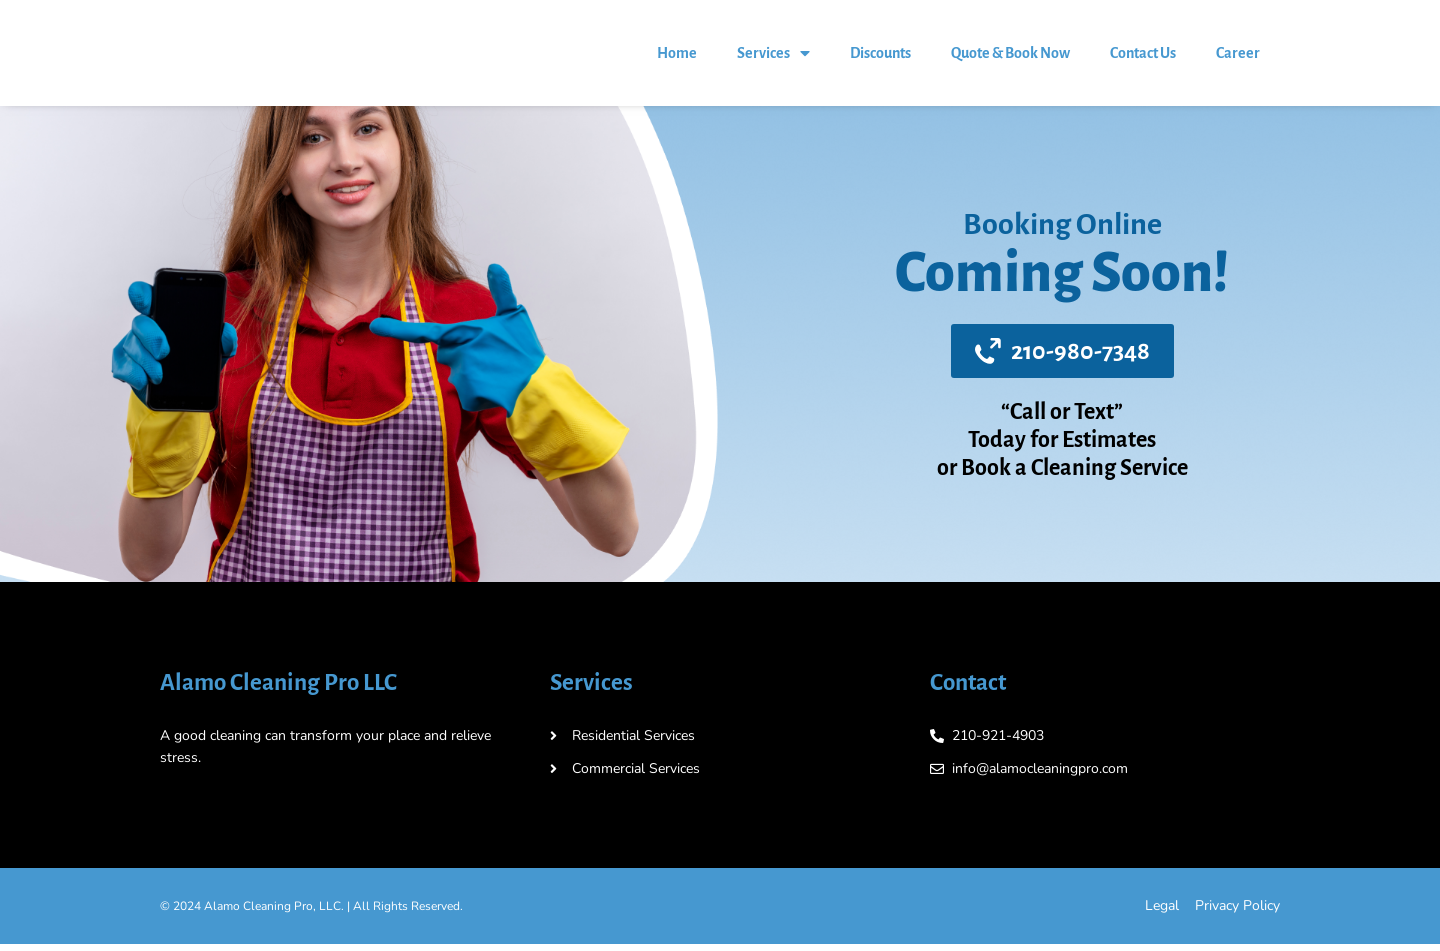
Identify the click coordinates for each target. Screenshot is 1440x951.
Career (1238, 57)
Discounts (880, 57)
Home (677, 57)
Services (773, 57)
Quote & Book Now (1010, 57)
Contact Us (1143, 57)
